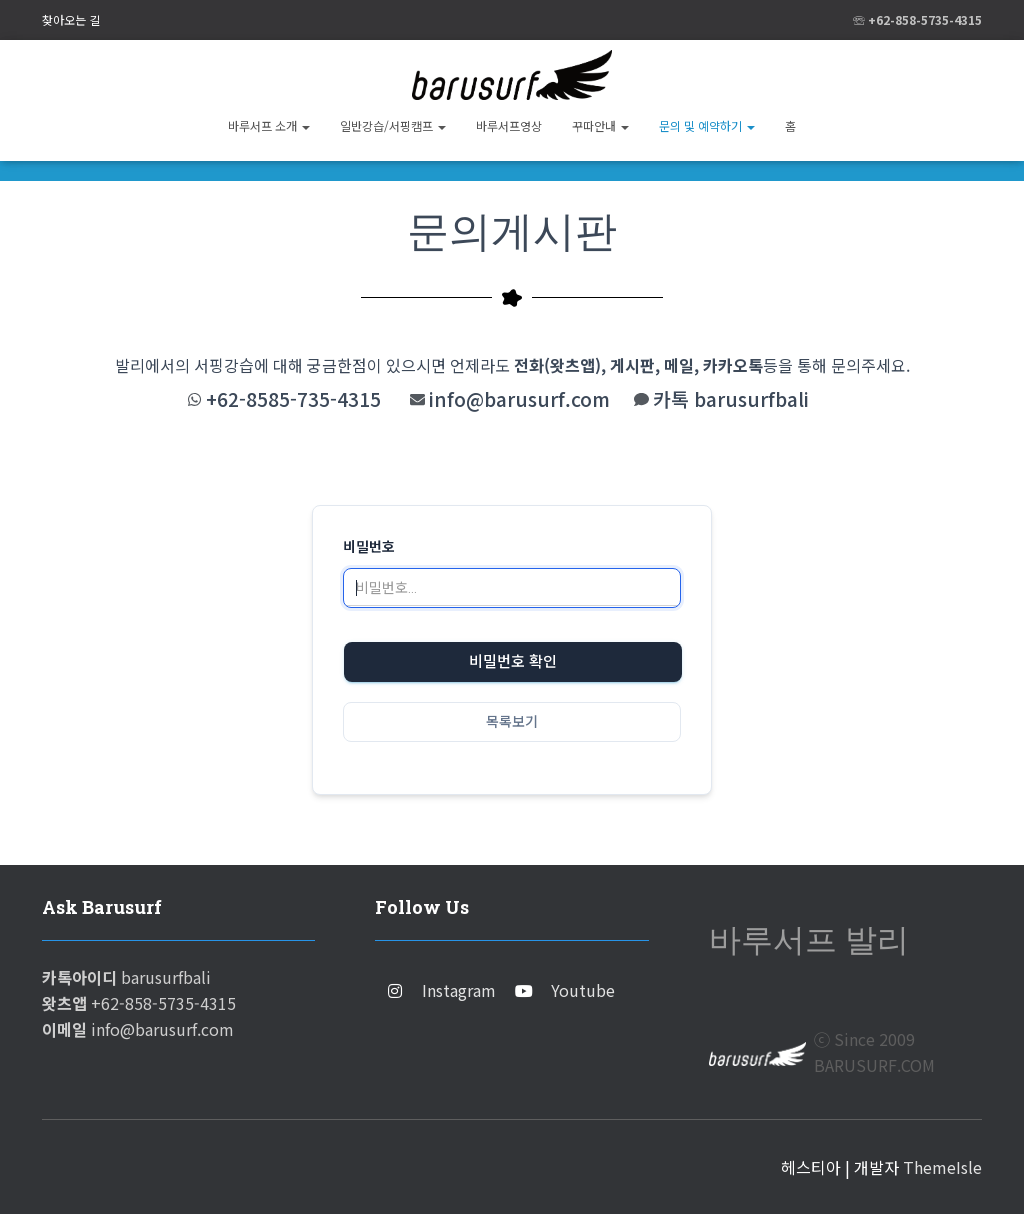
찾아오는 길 (71, 19)
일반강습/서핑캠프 (393, 125)
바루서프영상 (509, 125)
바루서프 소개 (269, 125)
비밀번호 (369, 547)
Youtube (583, 990)
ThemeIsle (942, 1167)
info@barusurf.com (519, 399)
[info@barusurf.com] (417, 399)
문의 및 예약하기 (707, 125)
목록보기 (512, 722)
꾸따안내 (600, 125)
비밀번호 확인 (513, 662)
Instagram (459, 990)
